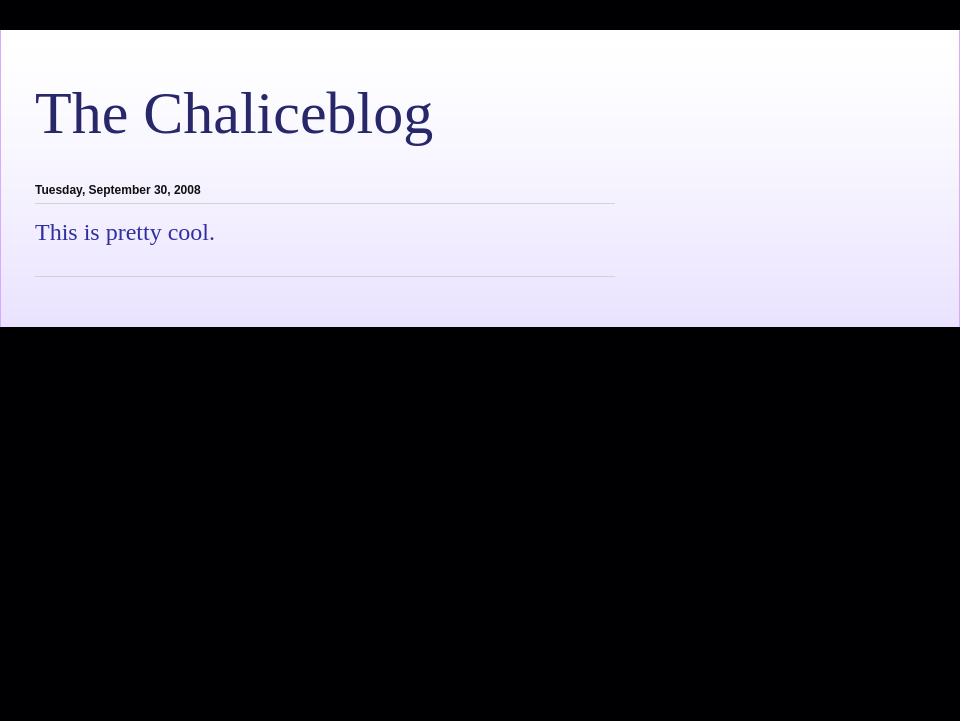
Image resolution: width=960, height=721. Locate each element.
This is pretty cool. (125, 232)
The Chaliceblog (234, 113)
